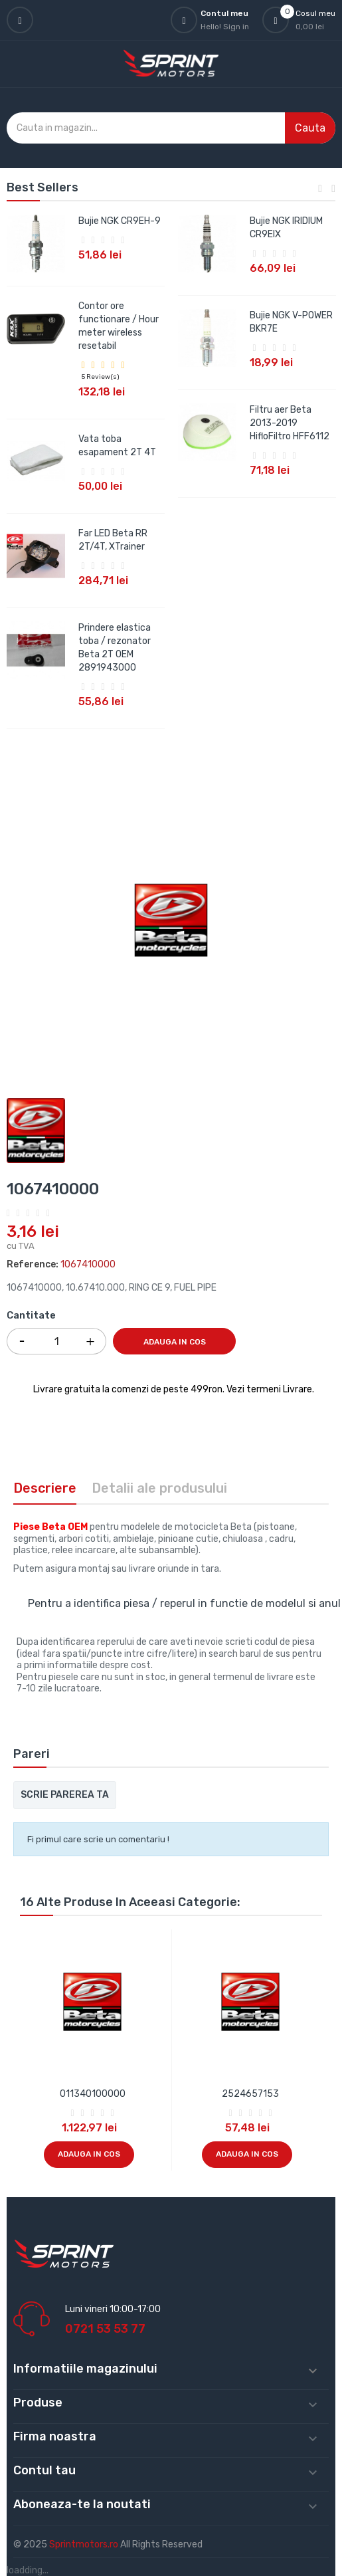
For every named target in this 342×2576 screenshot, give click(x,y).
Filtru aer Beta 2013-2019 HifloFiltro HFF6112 (289, 423)
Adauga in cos (174, 1341)
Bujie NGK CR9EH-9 (119, 221)
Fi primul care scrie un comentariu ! (98, 1839)
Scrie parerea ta (65, 1794)
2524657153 (250, 2093)
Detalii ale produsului (159, 1488)
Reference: (32, 1264)
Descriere (44, 1488)
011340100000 (93, 2093)
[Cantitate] (56, 1341)
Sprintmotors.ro (84, 2544)
